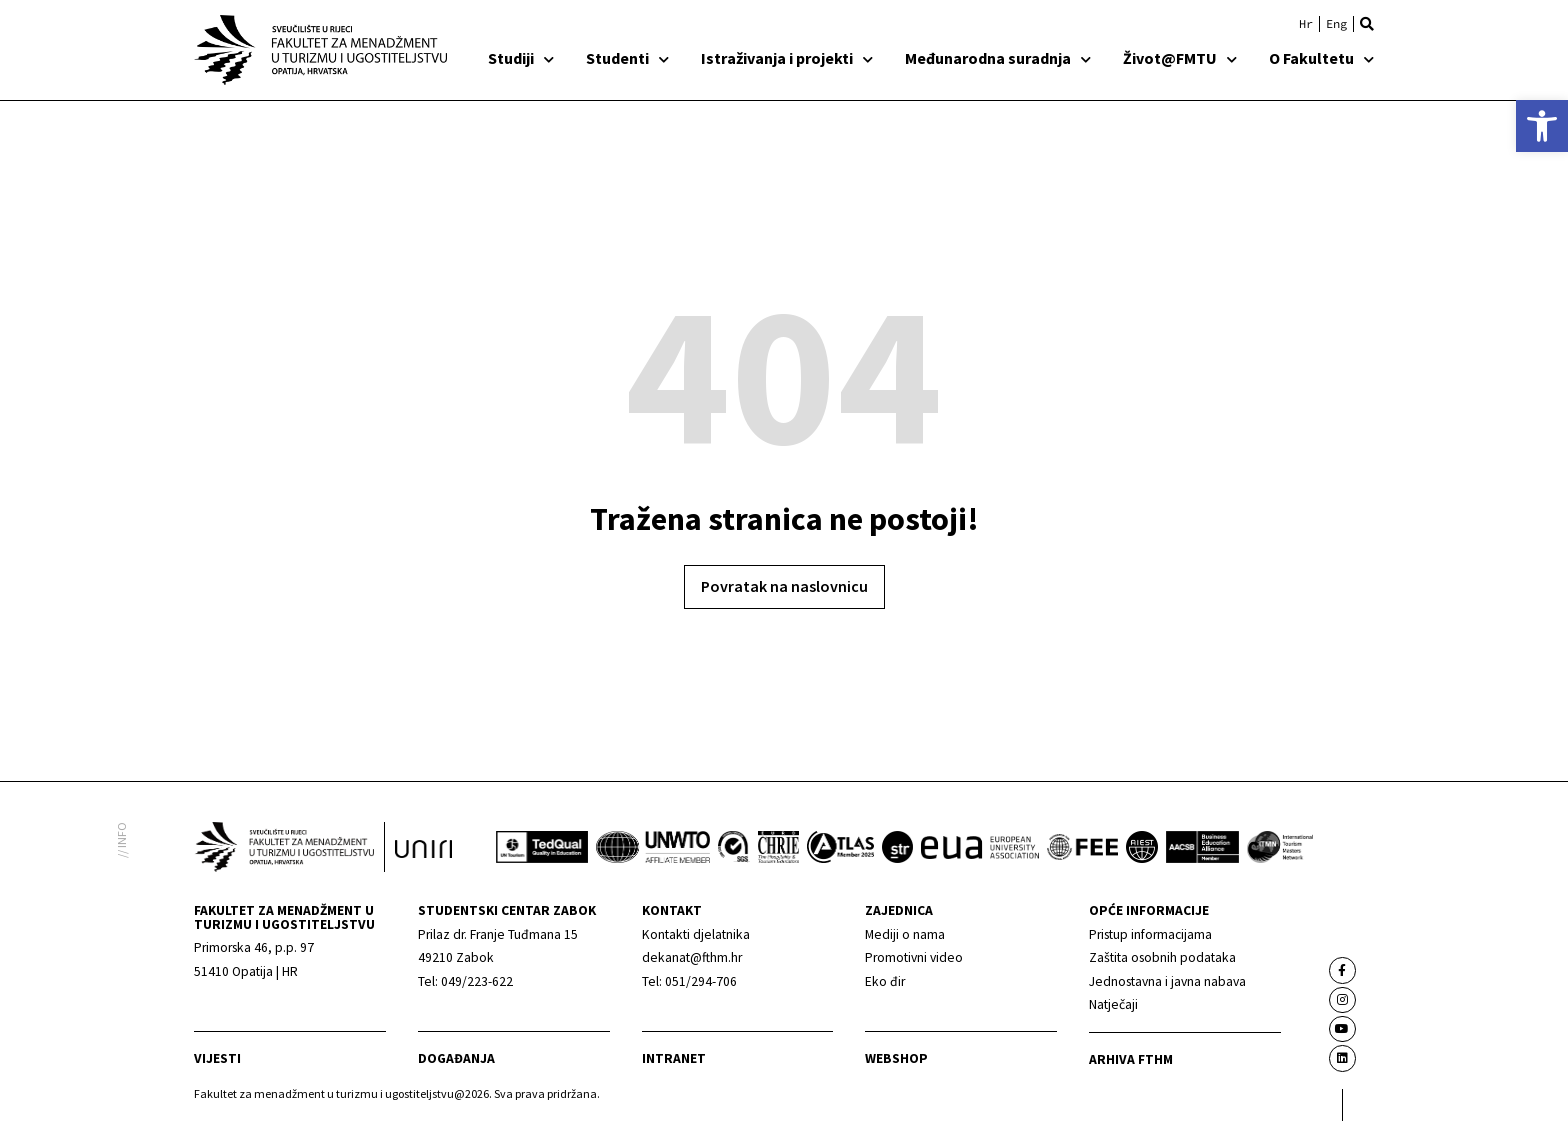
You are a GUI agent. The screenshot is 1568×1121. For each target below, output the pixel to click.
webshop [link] (896, 1058)
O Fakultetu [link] (1321, 58)
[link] (1542, 126)
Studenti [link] (627, 58)
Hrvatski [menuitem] (1306, 24)
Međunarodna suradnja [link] (998, 58)
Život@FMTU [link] (1180, 58)
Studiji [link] (521, 58)
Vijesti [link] (217, 1058)
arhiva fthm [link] (1131, 1059)
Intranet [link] (674, 1058)
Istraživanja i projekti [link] (787, 58)
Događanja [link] (456, 1058)
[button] (1367, 24)
